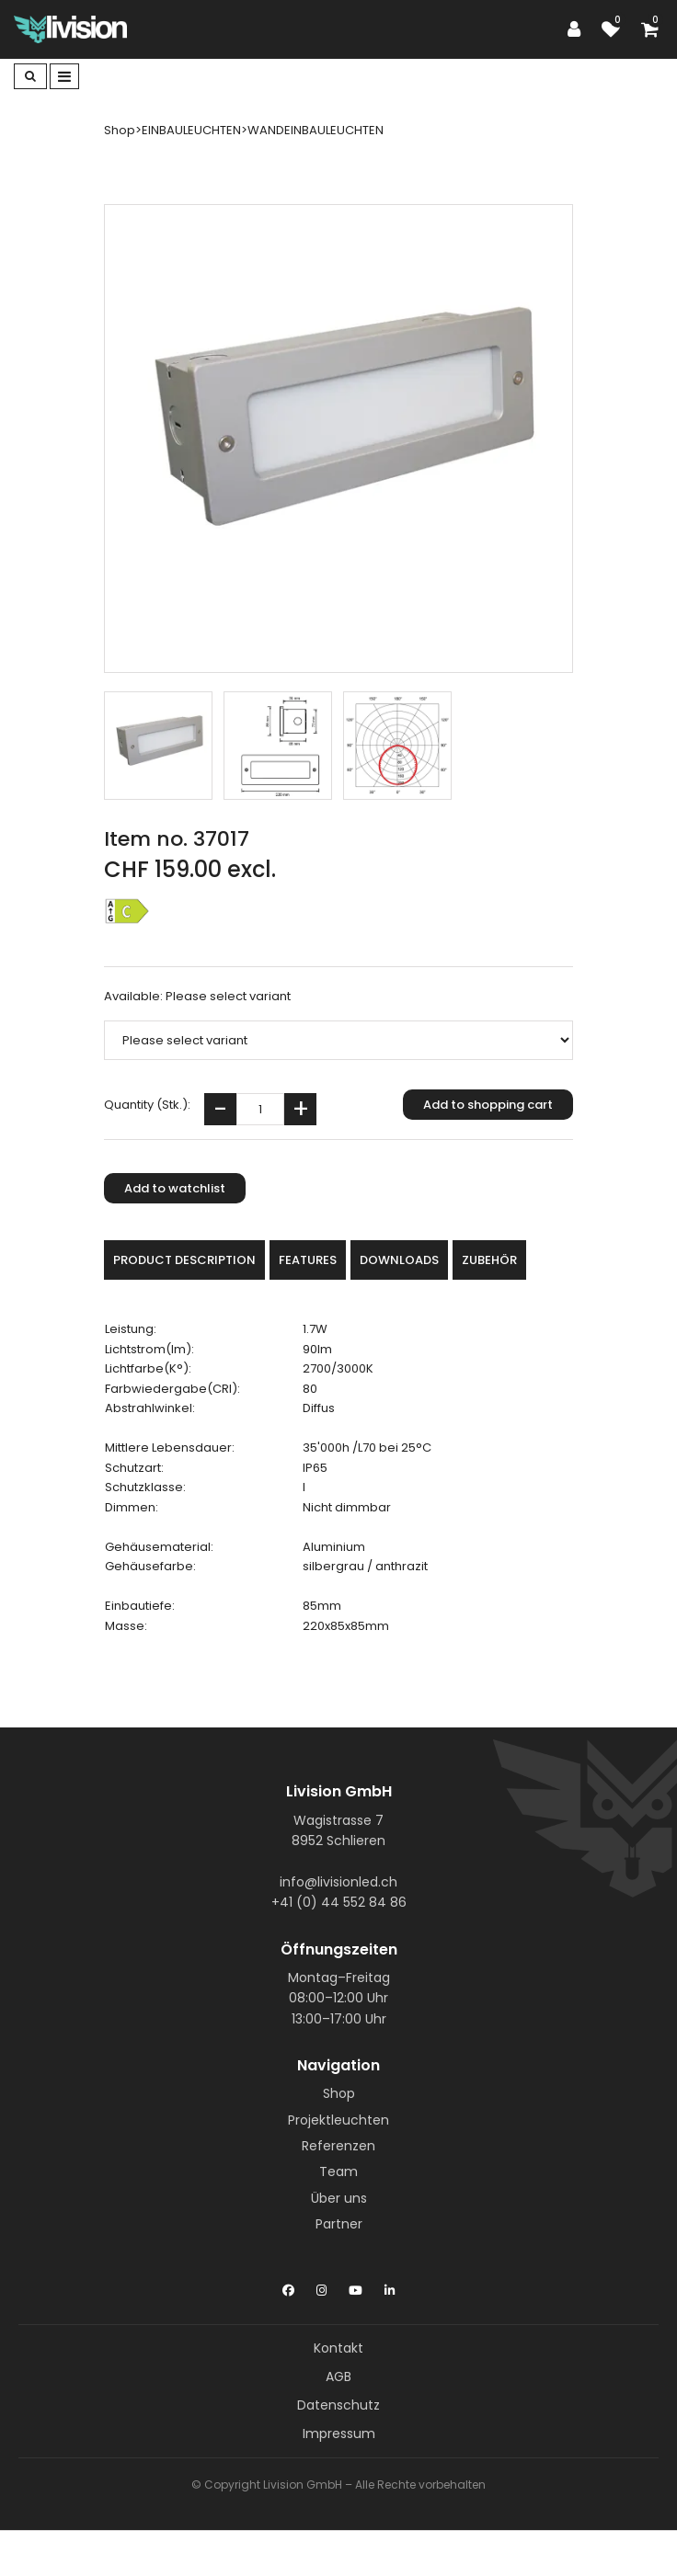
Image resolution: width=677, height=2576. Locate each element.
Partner (339, 2224)
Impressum (339, 2433)
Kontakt (338, 2348)
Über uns (339, 2198)
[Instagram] (321, 2286)
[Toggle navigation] (64, 76)
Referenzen (338, 2146)
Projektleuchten (338, 2120)
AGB (338, 2376)
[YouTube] (355, 2286)
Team (338, 2171)
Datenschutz (338, 2405)
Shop (339, 2093)
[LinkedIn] (389, 2286)
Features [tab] (308, 1260)
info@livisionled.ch (338, 1882)
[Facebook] (288, 2286)
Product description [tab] (184, 1260)
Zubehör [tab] (489, 1260)
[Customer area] (579, 29)
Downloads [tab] (399, 1260)
